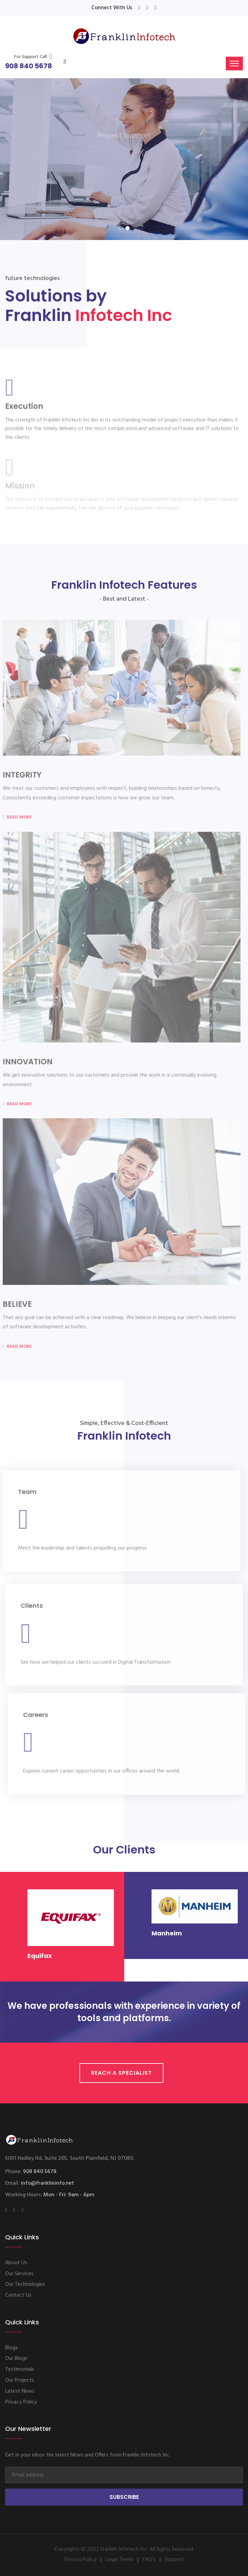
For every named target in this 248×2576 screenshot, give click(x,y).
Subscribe (124, 2497)
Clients (32, 1609)
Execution (24, 409)
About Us (16, 2262)
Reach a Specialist (121, 2073)
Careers (38, 1714)
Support (174, 2559)
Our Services (19, 2273)
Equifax (39, 1955)
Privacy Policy (21, 2402)
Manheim (167, 1933)
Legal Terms (119, 2559)
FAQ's (149, 2559)
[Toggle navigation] (234, 63)
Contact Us (18, 2295)
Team (24, 1491)
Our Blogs (16, 2358)
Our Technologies (25, 2284)
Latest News (20, 2391)
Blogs (11, 2347)
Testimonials (19, 2369)
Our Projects (19, 2380)
